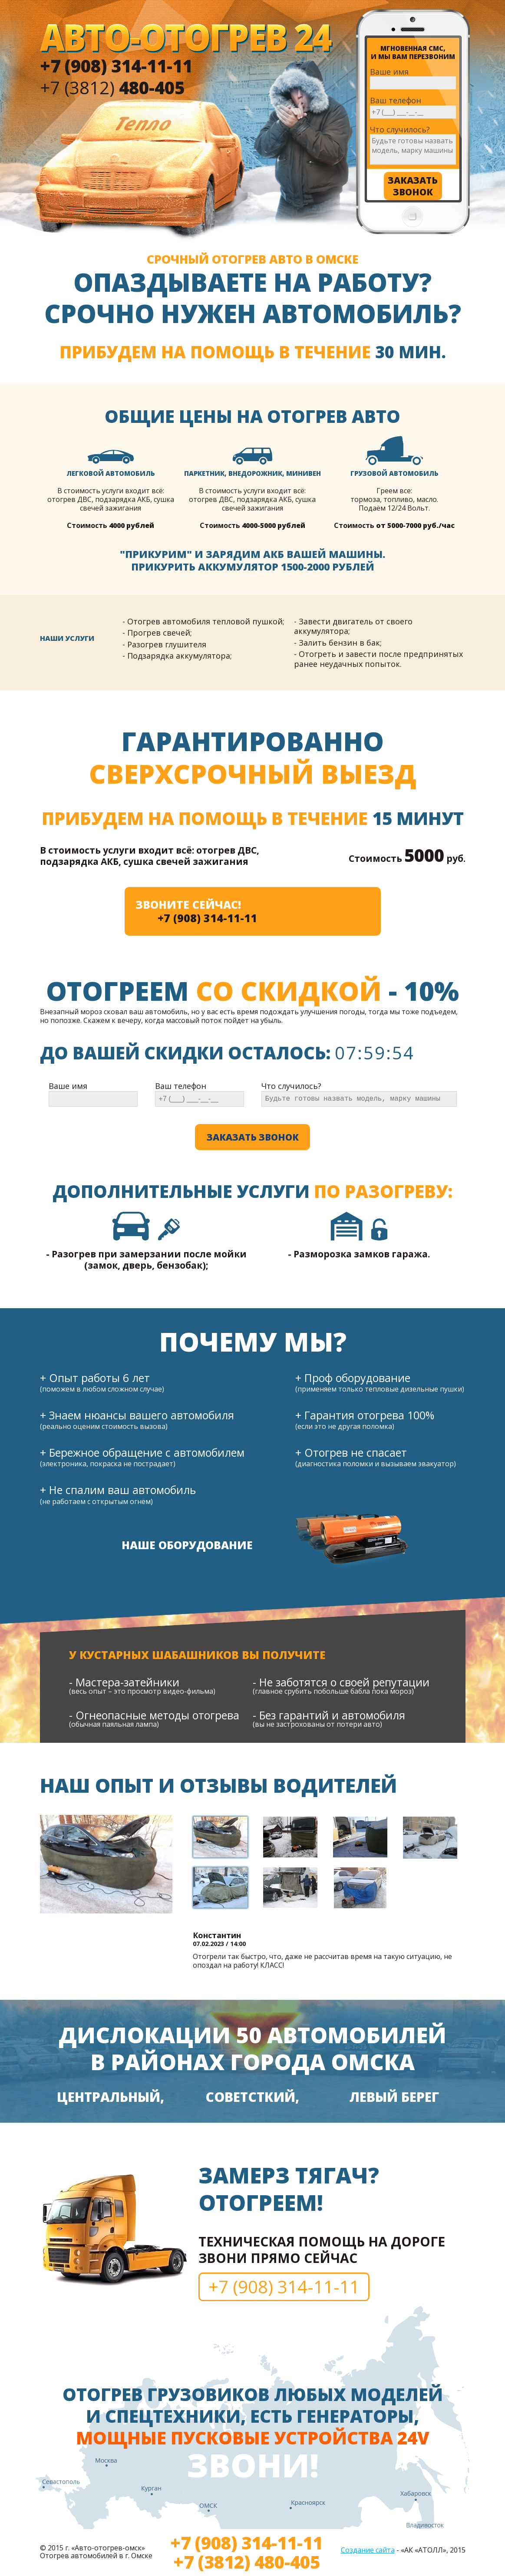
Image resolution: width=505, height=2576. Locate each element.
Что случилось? (400, 130)
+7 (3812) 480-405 (246, 2562)
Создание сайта (368, 2550)
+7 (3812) (112, 87)
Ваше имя (389, 72)
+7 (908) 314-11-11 (207, 917)
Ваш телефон (395, 101)
